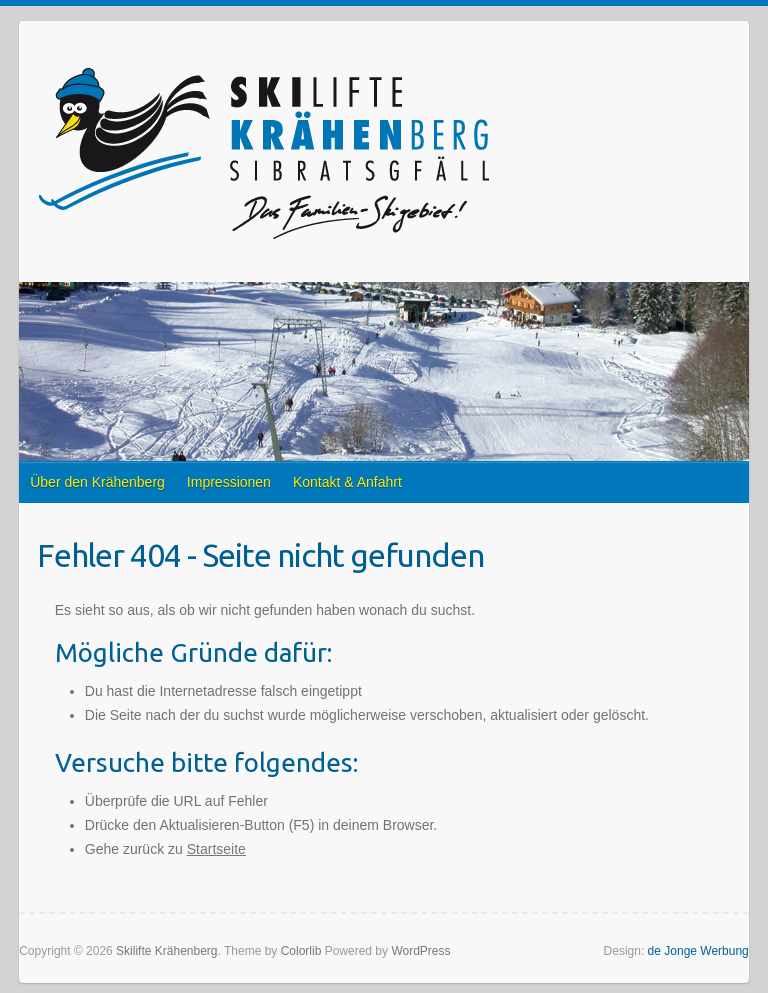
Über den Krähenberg (97, 482)
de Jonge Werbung (698, 951)
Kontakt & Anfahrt (347, 482)
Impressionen (229, 482)
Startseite (216, 849)
